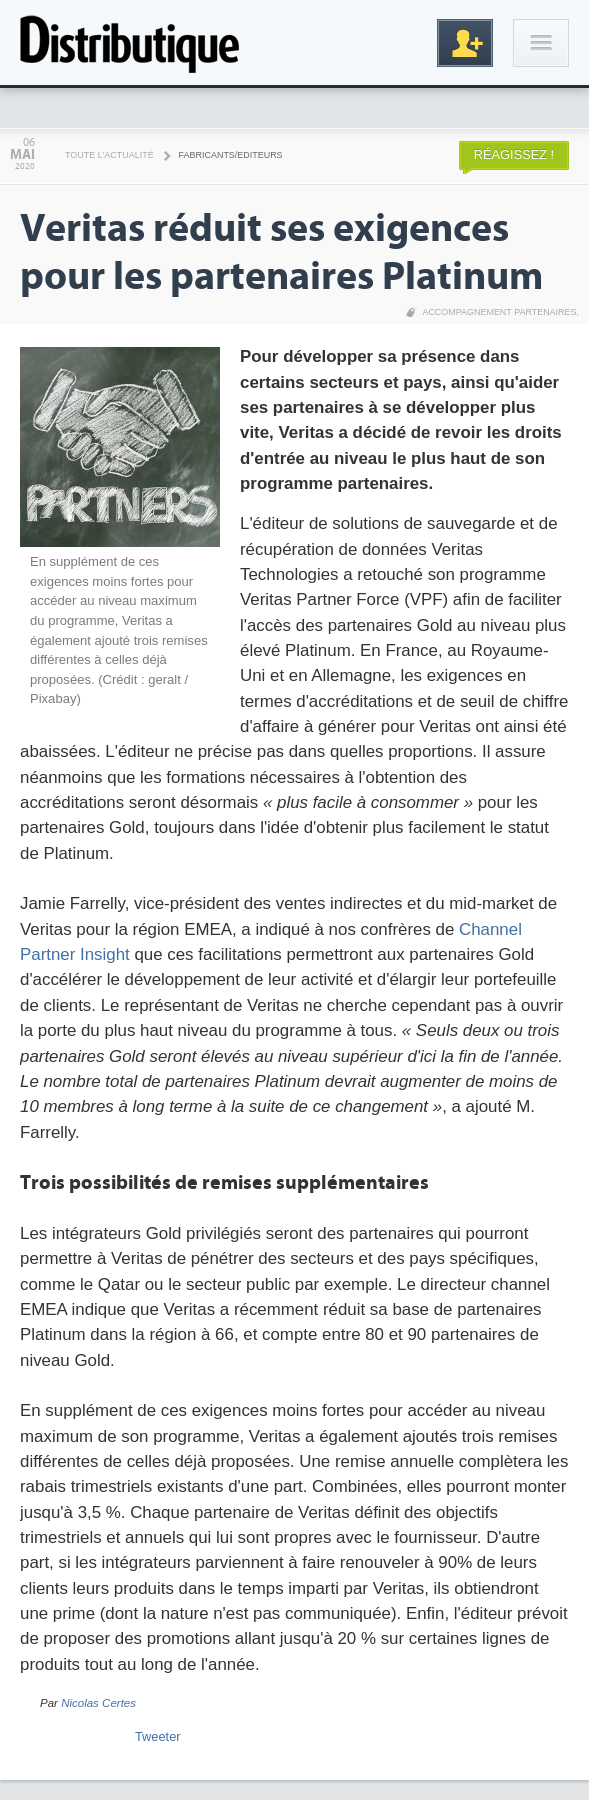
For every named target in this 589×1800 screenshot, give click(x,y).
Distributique (130, 42)
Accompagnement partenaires (499, 312)
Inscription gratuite (465, 43)
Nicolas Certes (98, 1703)
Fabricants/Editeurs (231, 155)
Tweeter (158, 1736)
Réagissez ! (514, 154)
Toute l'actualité (109, 155)
